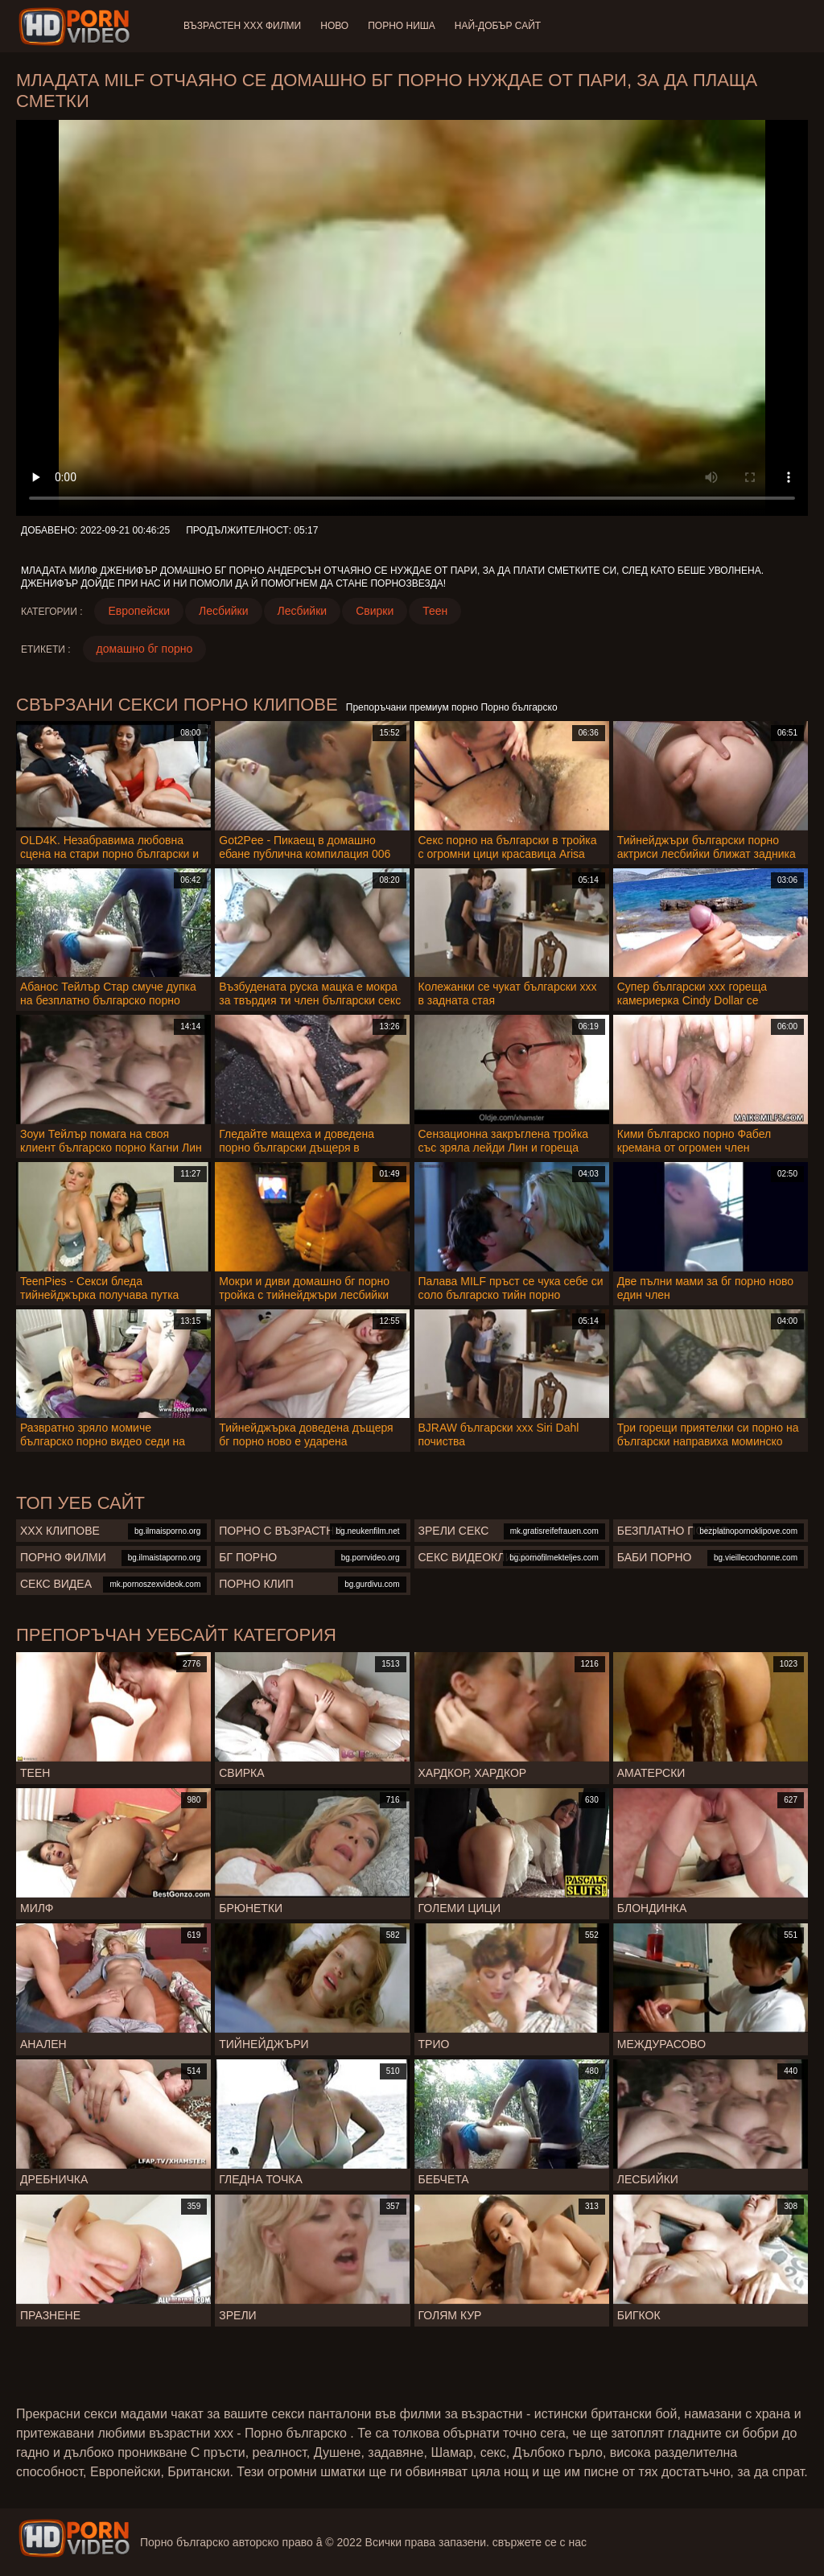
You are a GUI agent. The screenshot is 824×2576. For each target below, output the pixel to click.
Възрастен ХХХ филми (242, 25)
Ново (334, 25)
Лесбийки (224, 610)
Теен (434, 610)
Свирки (374, 610)
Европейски (138, 610)
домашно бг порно (145, 648)
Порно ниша (401, 25)
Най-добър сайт (498, 25)
